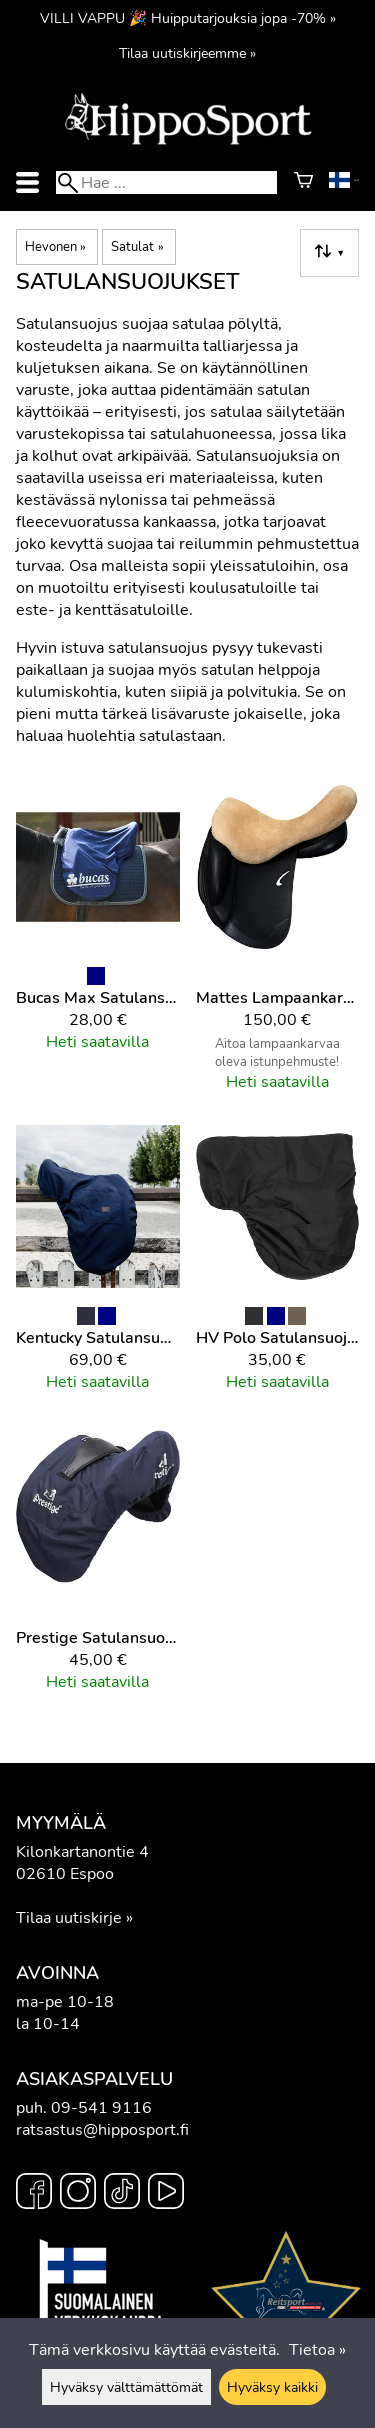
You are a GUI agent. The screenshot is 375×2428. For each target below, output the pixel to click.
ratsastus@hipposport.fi (102, 2130)
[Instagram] (78, 2194)
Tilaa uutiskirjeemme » (187, 53)
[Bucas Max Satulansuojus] (98, 947)
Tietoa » (317, 2350)
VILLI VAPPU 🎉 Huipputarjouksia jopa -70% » (188, 18)
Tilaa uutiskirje (69, 1918)
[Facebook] (34, 2194)
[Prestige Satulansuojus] (98, 1567)
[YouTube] (166, 2194)
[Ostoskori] (303, 183)
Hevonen (55, 247)
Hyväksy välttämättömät (126, 2387)
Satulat (137, 247)
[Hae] (166, 182)
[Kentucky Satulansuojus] (98, 1267)
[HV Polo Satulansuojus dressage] (278, 1267)
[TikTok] (122, 2194)
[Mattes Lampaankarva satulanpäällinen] (278, 947)
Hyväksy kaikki (272, 2387)
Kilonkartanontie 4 (82, 1852)
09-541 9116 (101, 2108)
